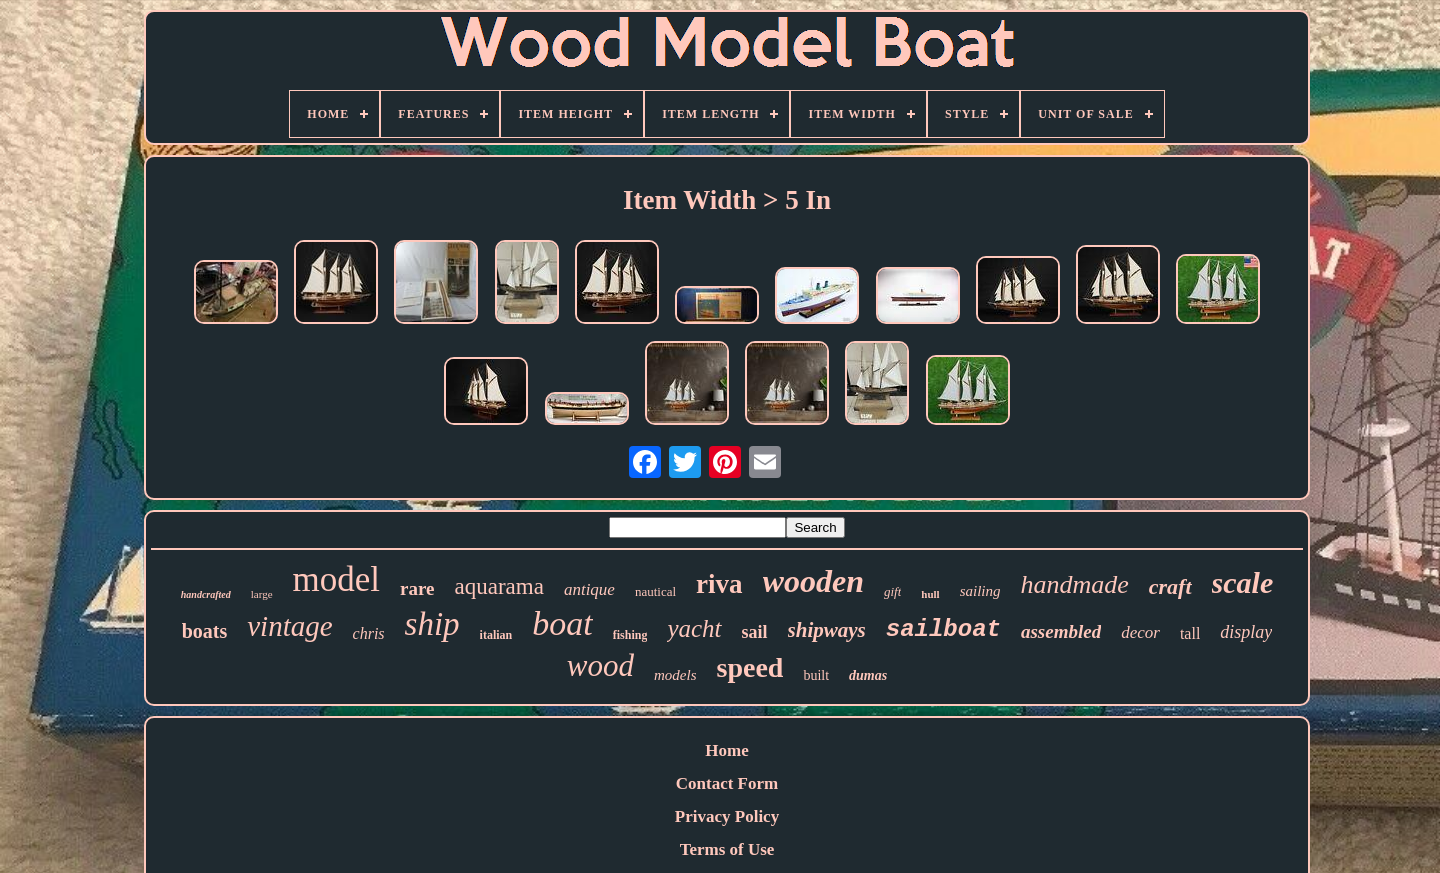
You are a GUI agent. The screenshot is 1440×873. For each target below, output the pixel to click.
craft (1170, 586)
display (1246, 632)
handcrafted (206, 594)
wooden (813, 581)
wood (600, 665)
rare (417, 588)
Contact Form (727, 783)
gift (892, 591)
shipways (827, 630)
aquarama (499, 586)
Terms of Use (727, 849)
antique (589, 589)
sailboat (943, 629)
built (816, 675)
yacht (694, 628)
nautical (655, 591)
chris (369, 633)
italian (496, 635)
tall (1190, 633)
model (336, 579)
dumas (868, 675)
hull (930, 594)
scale (1243, 582)
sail (755, 632)
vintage (289, 626)
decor (1140, 632)
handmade (1074, 584)
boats (205, 631)
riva (719, 584)
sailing (980, 591)
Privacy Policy (727, 816)
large (262, 594)
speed (749, 667)
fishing (630, 635)
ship (432, 624)
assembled (1061, 631)
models (675, 675)
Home (726, 750)
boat (562, 623)
